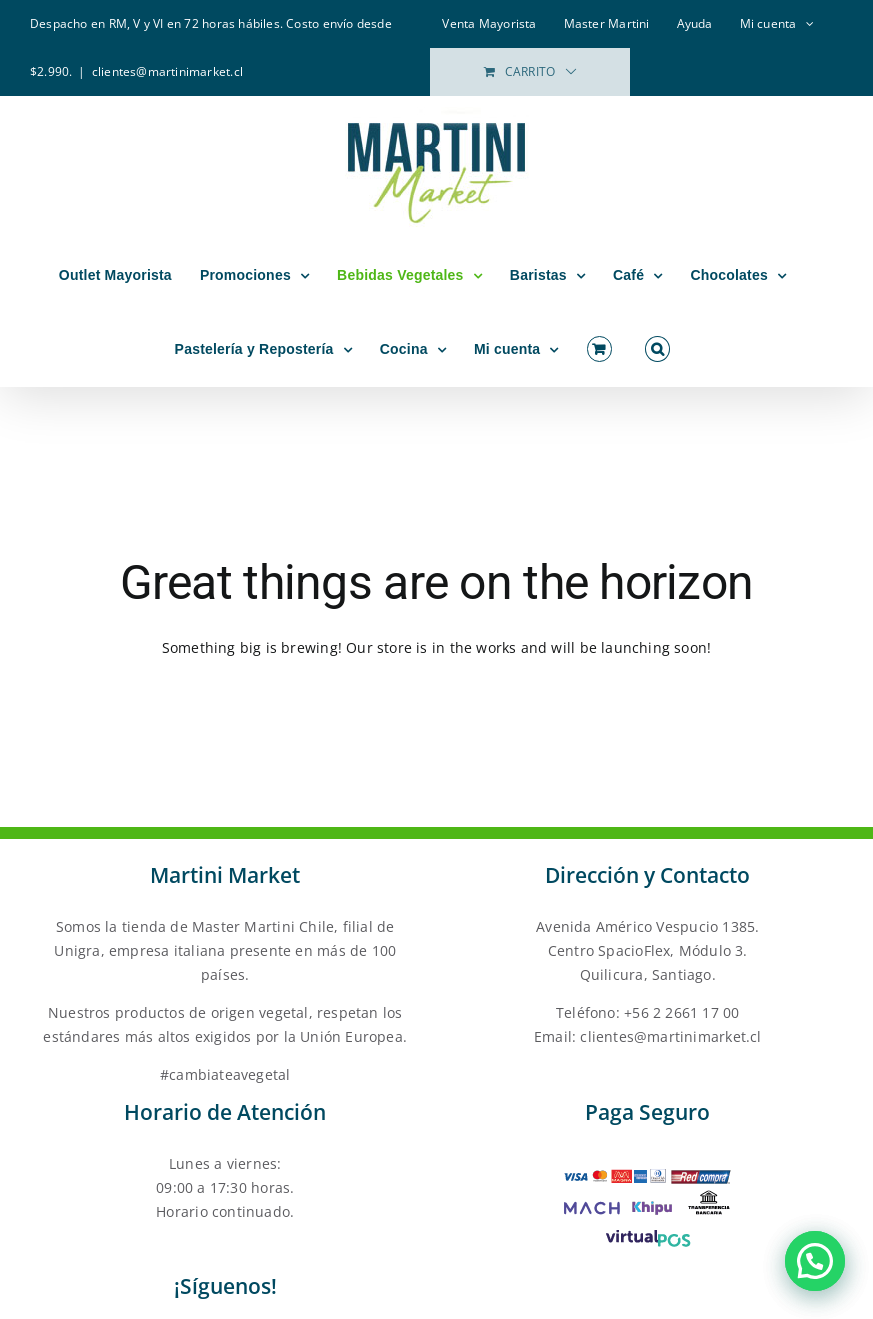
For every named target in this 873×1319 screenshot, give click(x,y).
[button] (657, 349)
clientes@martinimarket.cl (167, 71)
